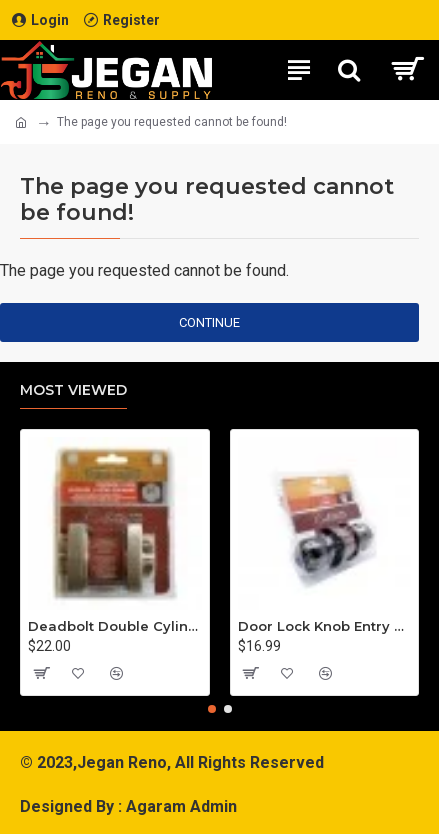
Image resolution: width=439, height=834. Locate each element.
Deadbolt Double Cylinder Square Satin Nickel (115, 626)
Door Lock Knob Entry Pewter (325, 626)
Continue (209, 322)
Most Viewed (73, 390)
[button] (212, 709)
